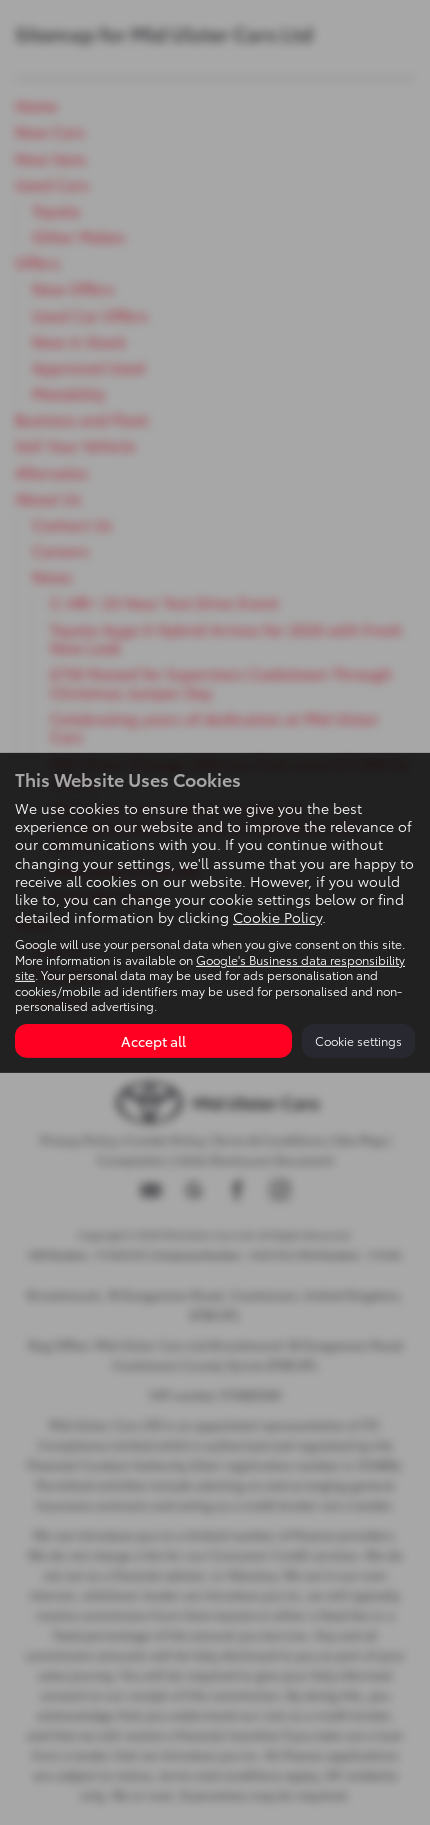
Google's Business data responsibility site (210, 967)
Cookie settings (358, 1040)
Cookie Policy (277, 917)
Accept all (153, 1041)
